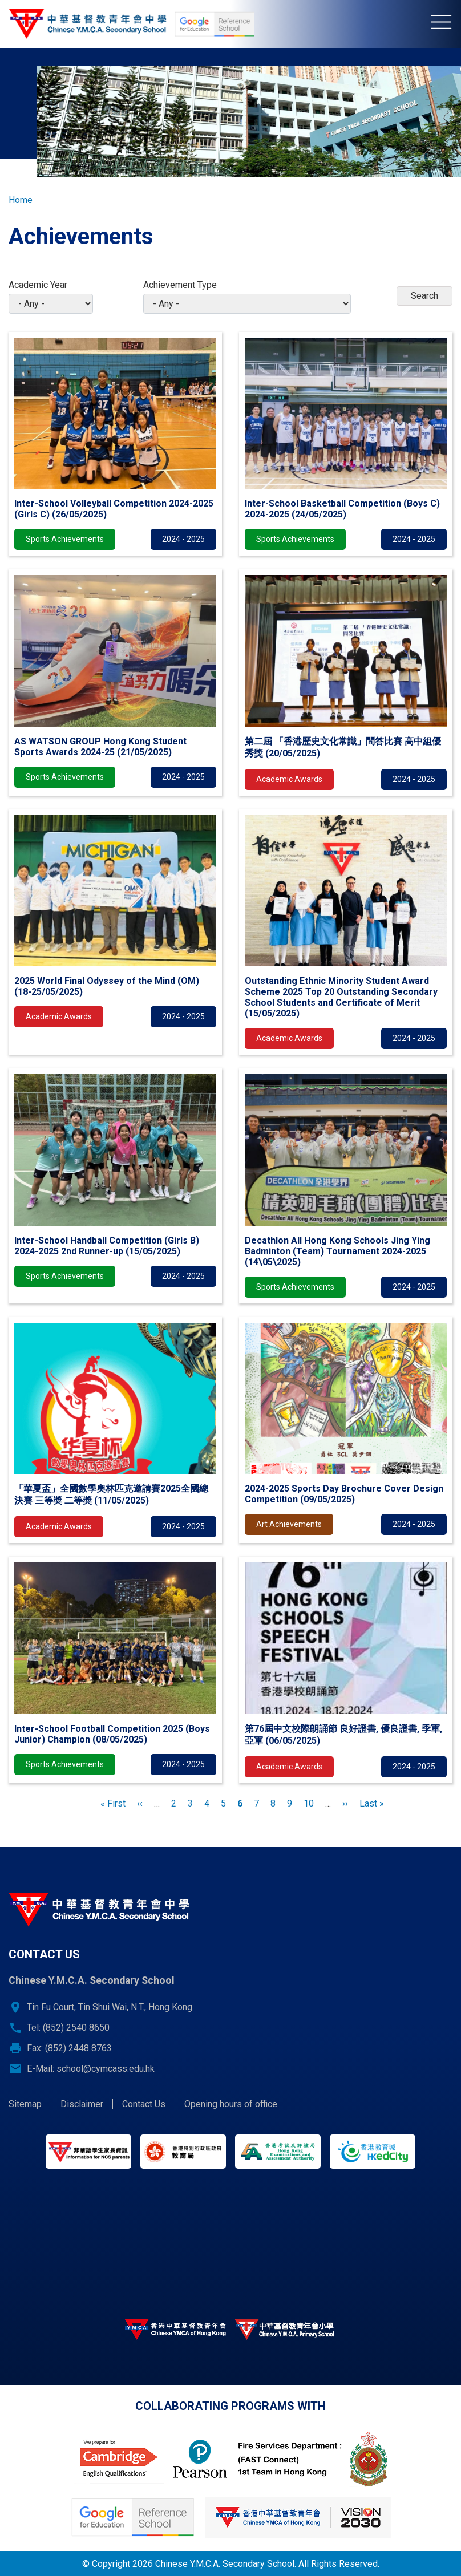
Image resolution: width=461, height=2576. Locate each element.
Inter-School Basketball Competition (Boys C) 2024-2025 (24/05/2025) (342, 509)
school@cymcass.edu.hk (105, 2068)
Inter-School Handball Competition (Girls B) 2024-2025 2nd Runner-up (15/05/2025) (106, 1246)
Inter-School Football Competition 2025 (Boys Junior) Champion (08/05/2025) (112, 1734)
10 (309, 1803)
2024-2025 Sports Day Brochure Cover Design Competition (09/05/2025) (344, 1494)
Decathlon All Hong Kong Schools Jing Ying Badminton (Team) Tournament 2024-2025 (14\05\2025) (337, 1251)
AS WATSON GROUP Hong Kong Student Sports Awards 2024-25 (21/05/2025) (100, 747)
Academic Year (38, 285)
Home (21, 200)
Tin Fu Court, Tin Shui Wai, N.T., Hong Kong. (110, 2007)
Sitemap (25, 2104)
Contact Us (143, 2104)
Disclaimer (81, 2104)
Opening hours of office (230, 2104)
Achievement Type (180, 285)
